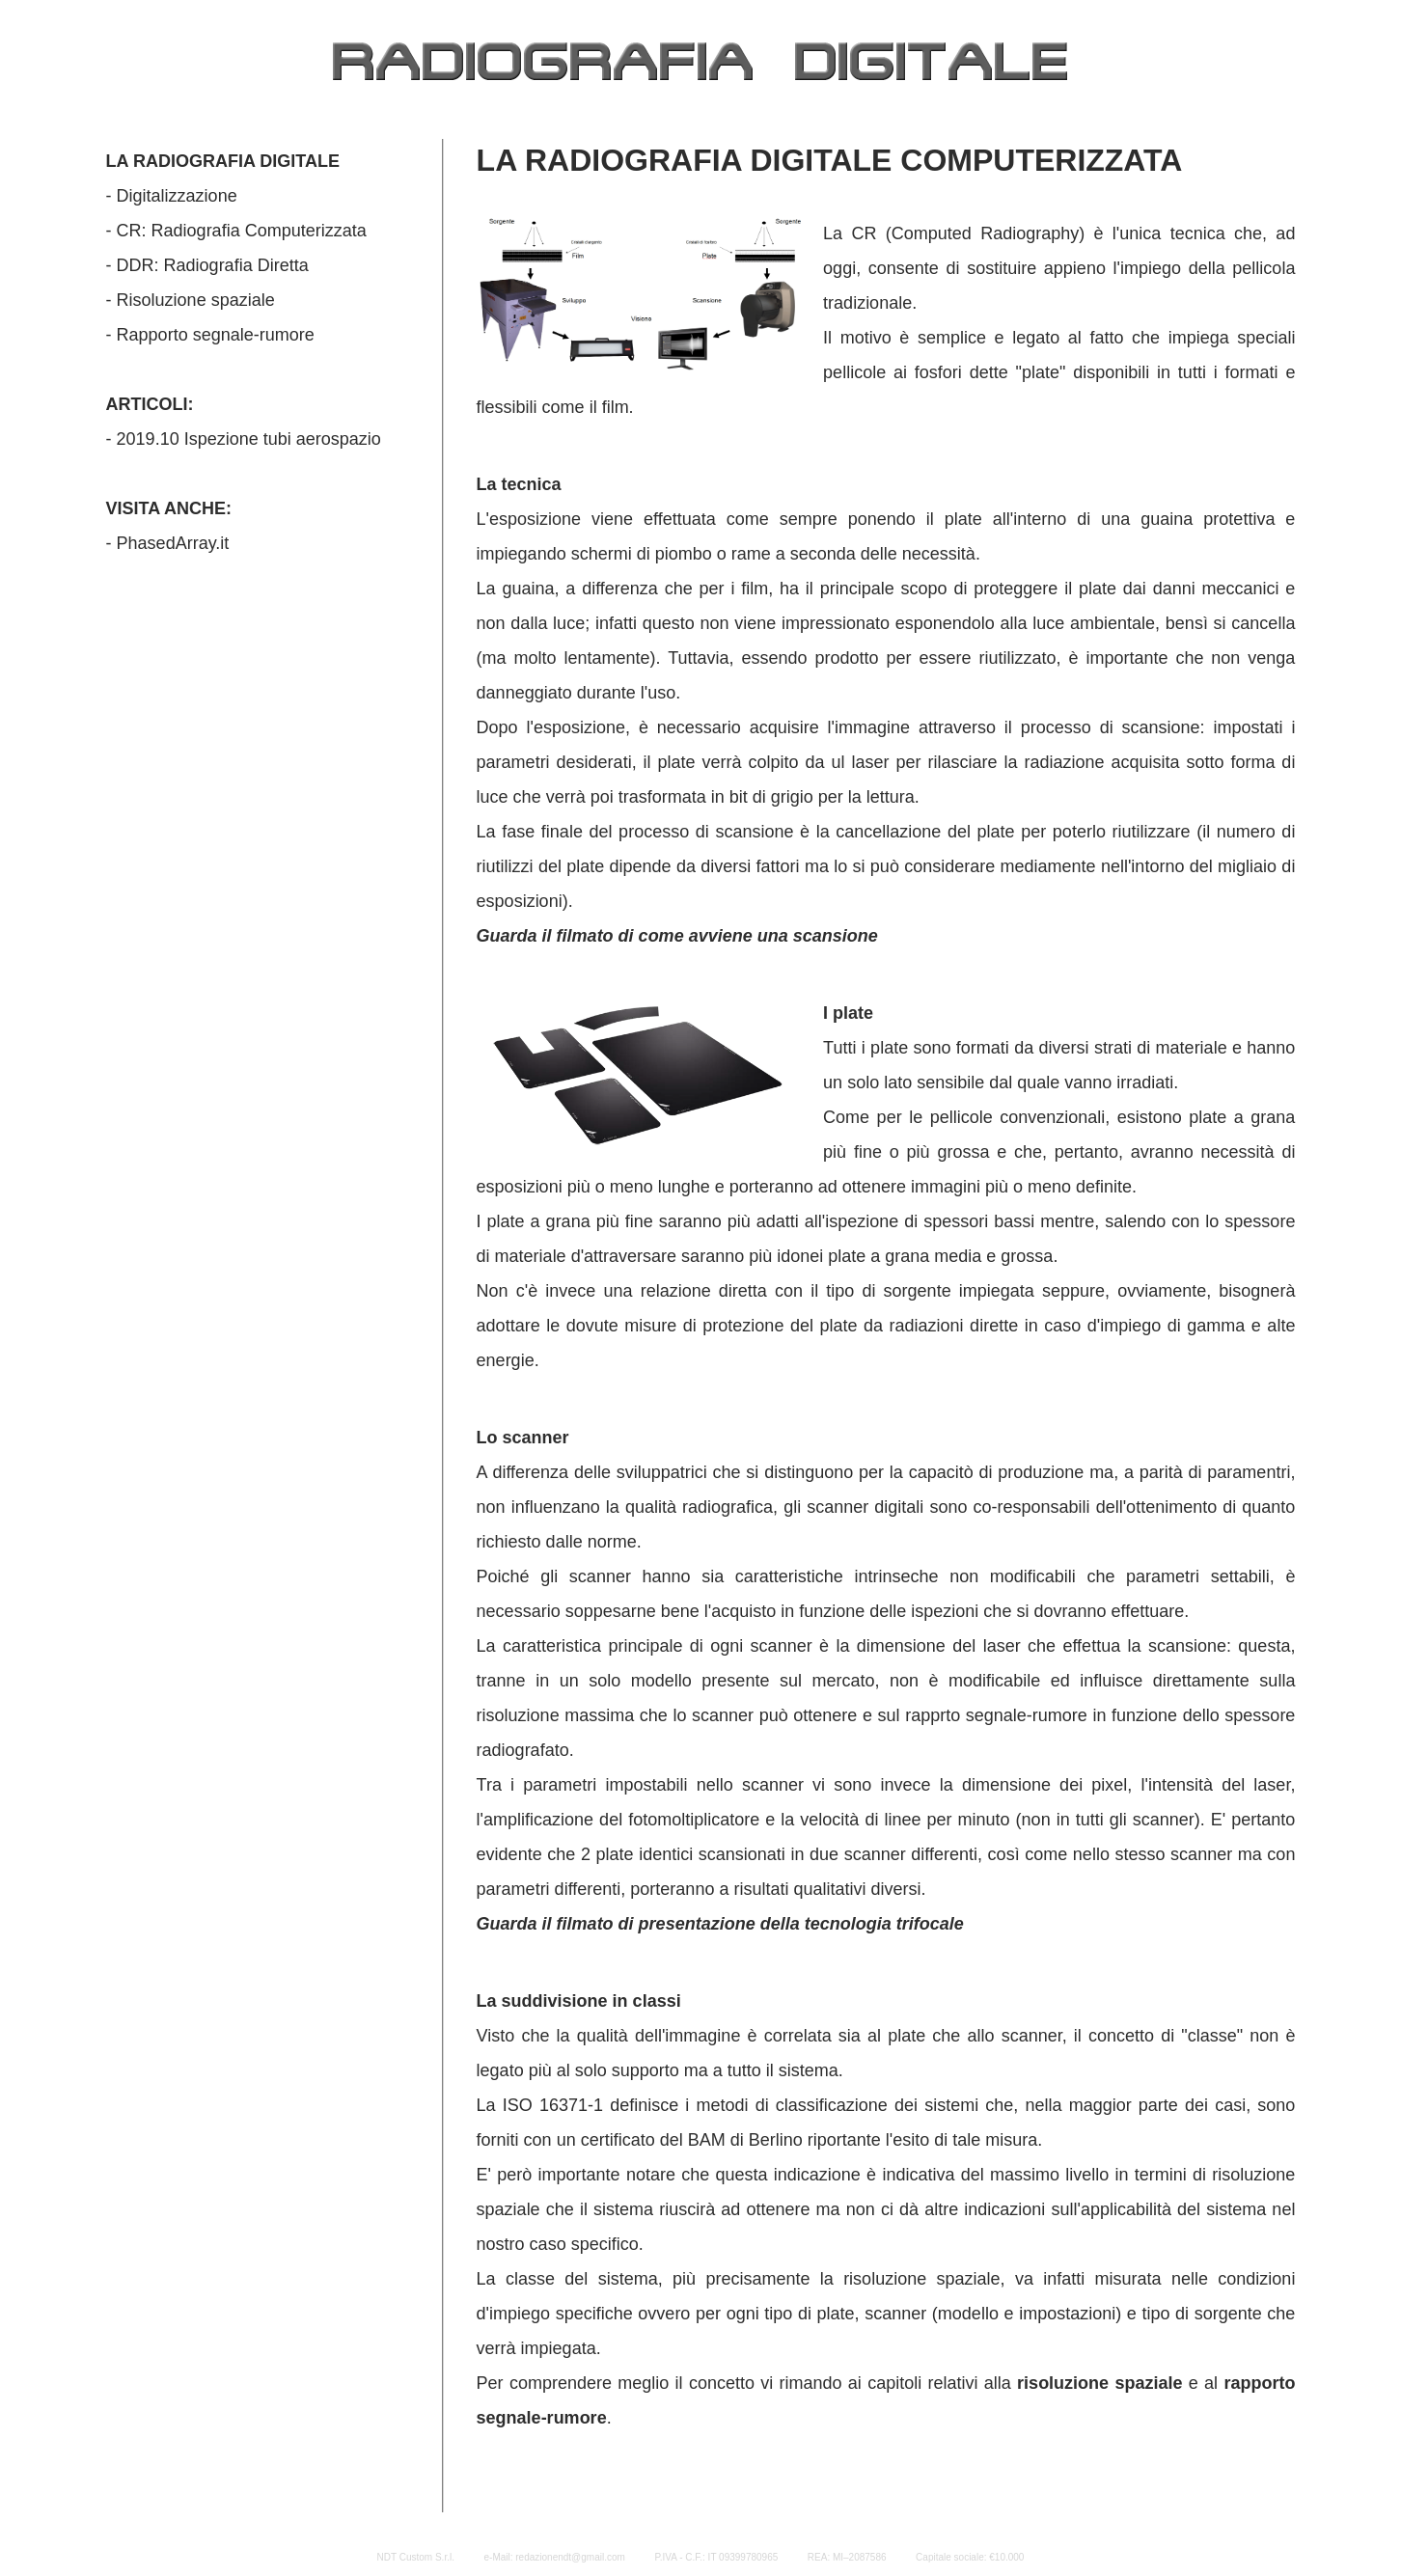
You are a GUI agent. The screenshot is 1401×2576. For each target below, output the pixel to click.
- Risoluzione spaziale (190, 300)
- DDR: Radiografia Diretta (207, 265)
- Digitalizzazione (171, 196)
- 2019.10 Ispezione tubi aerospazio (243, 439)
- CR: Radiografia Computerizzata (236, 230)
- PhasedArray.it (168, 543)
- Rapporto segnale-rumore (210, 334)
